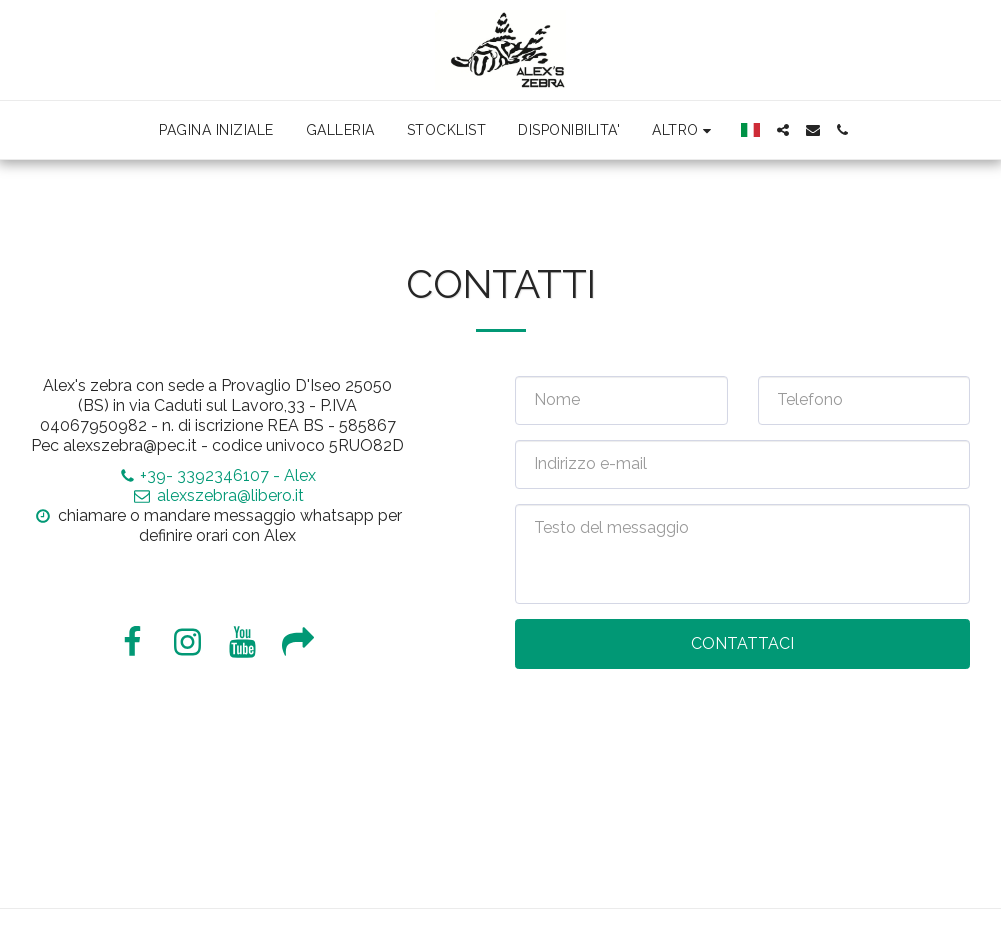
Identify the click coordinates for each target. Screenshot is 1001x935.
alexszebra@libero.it (217, 495)
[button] (783, 130)
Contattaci (742, 643)
